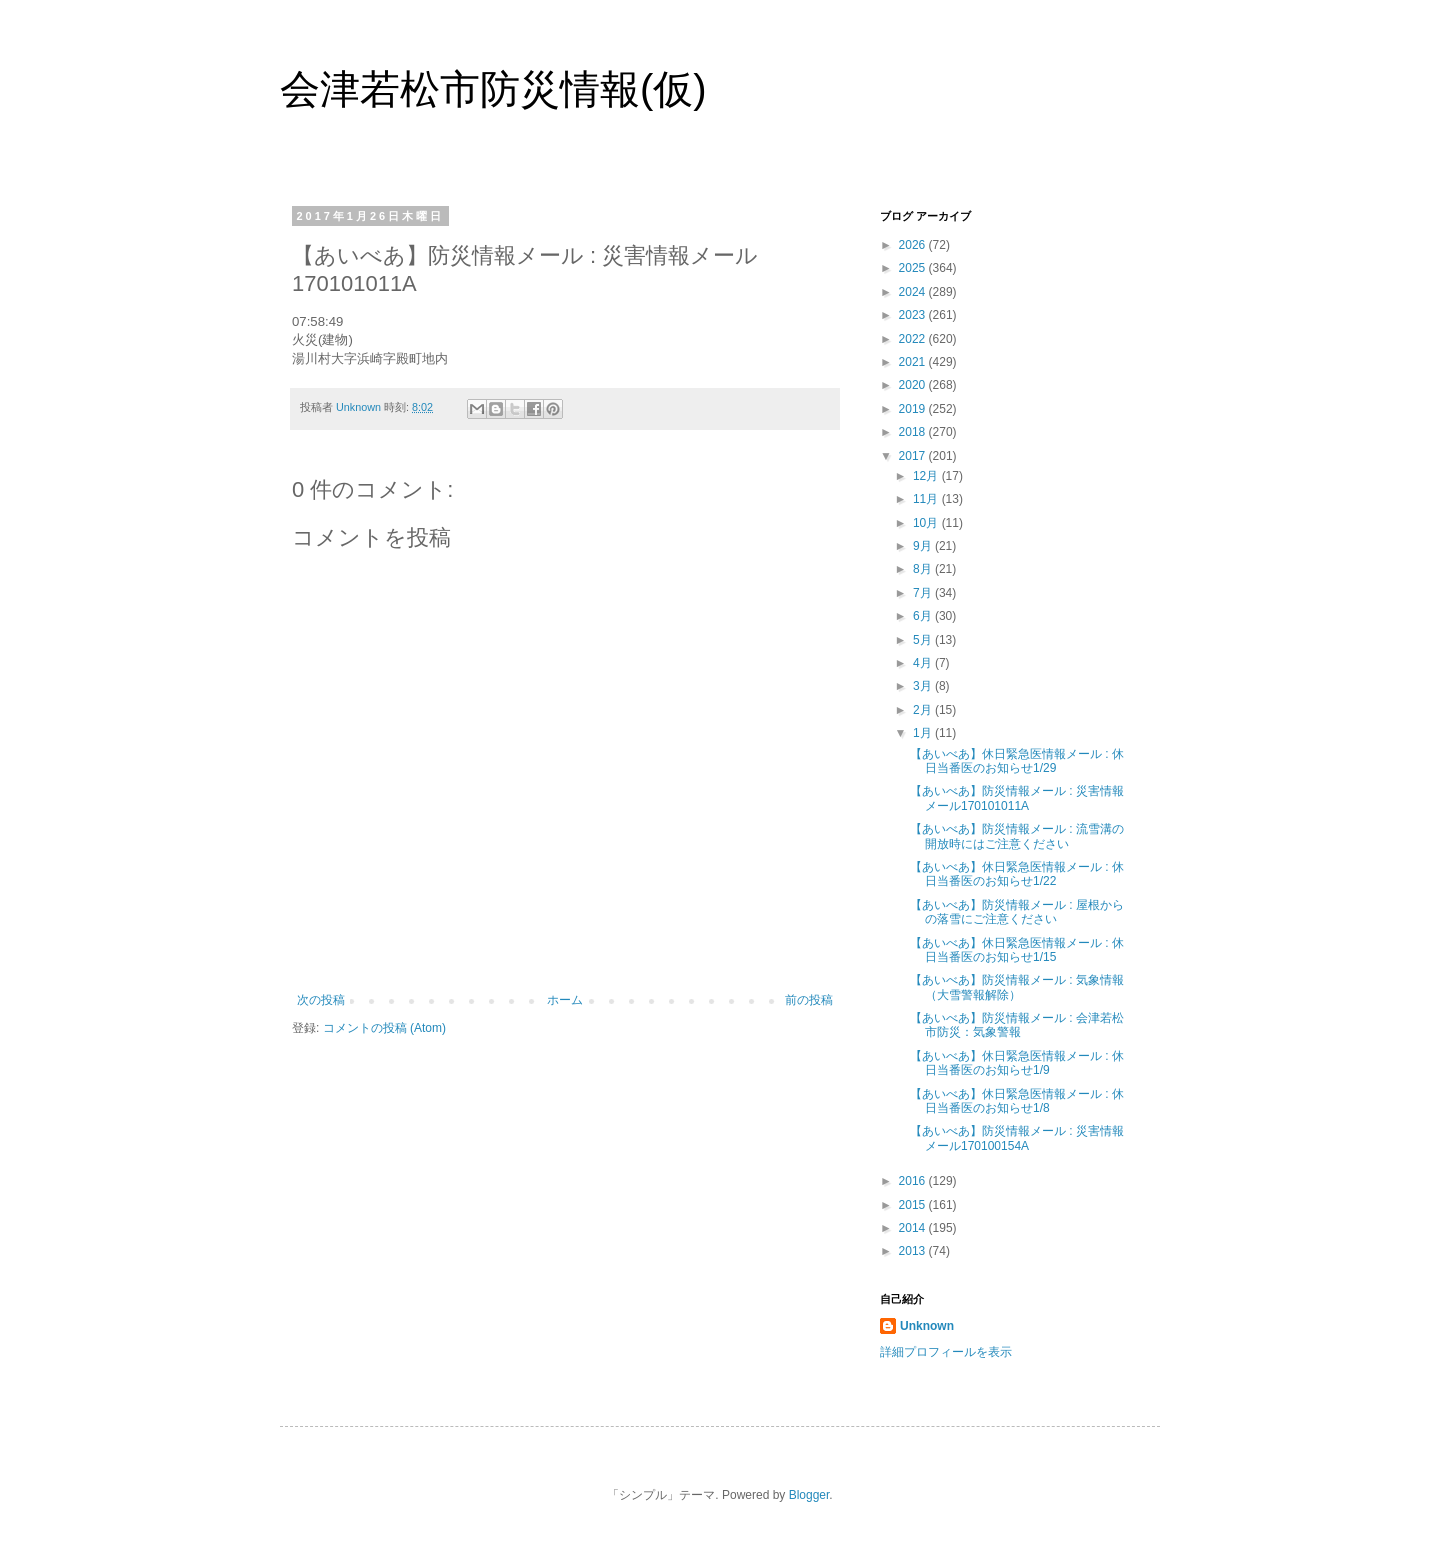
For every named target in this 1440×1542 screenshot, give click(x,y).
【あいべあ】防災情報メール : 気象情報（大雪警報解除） (1017, 987)
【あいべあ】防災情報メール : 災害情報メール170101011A (1017, 798)
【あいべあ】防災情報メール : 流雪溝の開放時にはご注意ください (1017, 836)
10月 (927, 523)
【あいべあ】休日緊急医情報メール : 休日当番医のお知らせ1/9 (1017, 1063)
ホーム (565, 1000)
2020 (914, 385)
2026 (914, 245)
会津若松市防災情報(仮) (493, 89)
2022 (914, 339)
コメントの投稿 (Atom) (384, 1028)
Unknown (927, 1326)
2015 (914, 1205)
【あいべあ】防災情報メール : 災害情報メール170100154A (1017, 1138)
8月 (924, 569)
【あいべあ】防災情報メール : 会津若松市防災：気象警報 (1017, 1025)
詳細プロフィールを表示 (946, 1352)
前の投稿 (809, 1000)
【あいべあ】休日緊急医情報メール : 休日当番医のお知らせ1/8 (1017, 1101)
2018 (914, 432)
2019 (914, 409)
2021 (914, 362)
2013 (914, 1251)
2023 (914, 315)
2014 (914, 1228)
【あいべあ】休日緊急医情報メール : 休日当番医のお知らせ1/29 (1017, 761)
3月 (924, 686)
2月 (924, 710)
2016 (914, 1181)
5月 (924, 640)
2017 (914, 456)
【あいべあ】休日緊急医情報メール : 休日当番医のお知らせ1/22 (1017, 874)
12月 (927, 476)
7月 (924, 593)
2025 (914, 268)
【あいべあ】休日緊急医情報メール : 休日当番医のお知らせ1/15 (1017, 950)
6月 (924, 616)
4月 (924, 663)
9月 (924, 546)
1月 (924, 733)
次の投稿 (321, 1000)
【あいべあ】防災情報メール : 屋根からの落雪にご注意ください (1017, 912)
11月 (927, 499)
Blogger (809, 1495)
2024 (914, 292)
